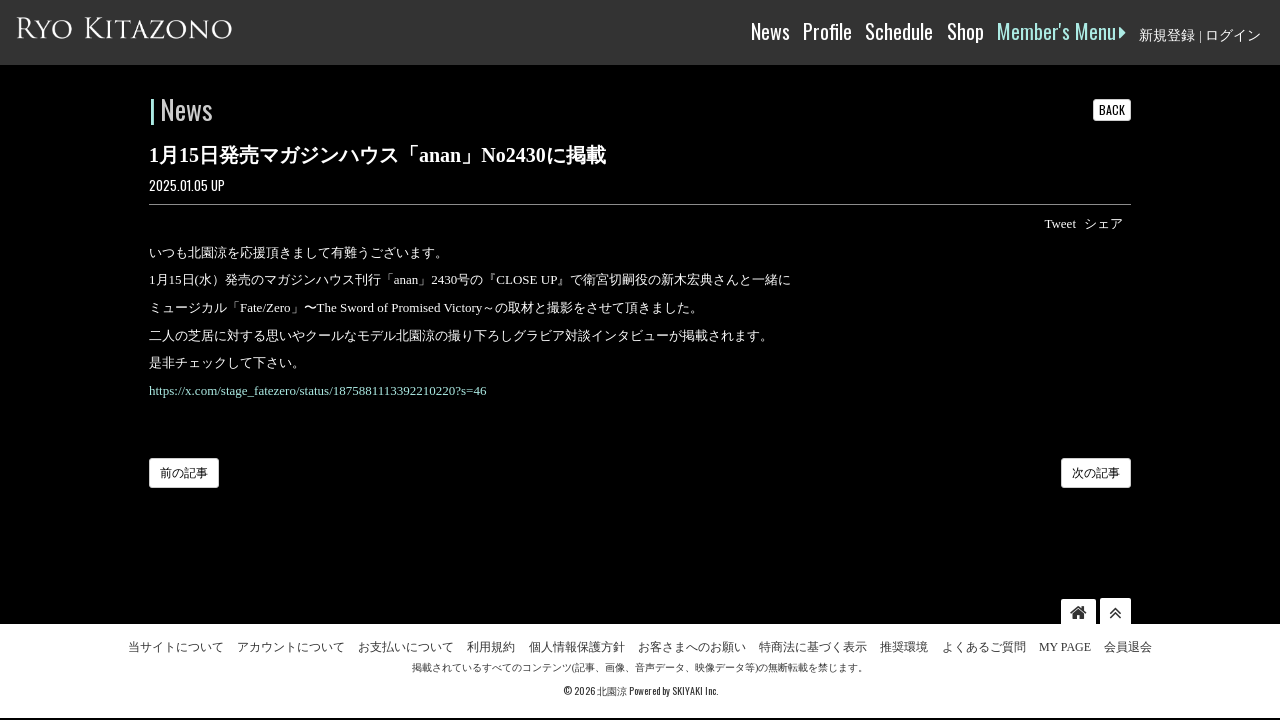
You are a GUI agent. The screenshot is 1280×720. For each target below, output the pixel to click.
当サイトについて (176, 611)
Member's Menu (1061, 31)
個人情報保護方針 (577, 611)
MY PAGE (1065, 611)
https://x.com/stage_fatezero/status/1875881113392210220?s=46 (317, 390)
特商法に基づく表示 (813, 611)
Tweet (1060, 223)
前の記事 (184, 473)
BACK (1112, 109)
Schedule (899, 31)
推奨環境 (904, 611)
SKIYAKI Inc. (695, 654)
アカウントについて (291, 611)
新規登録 (1167, 35)
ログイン (1233, 35)
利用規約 (491, 611)
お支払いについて (406, 611)
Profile (827, 31)
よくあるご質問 (984, 611)
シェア (1103, 223)
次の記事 (1096, 473)
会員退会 (1128, 611)
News (770, 31)
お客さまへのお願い (692, 611)
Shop (965, 31)
